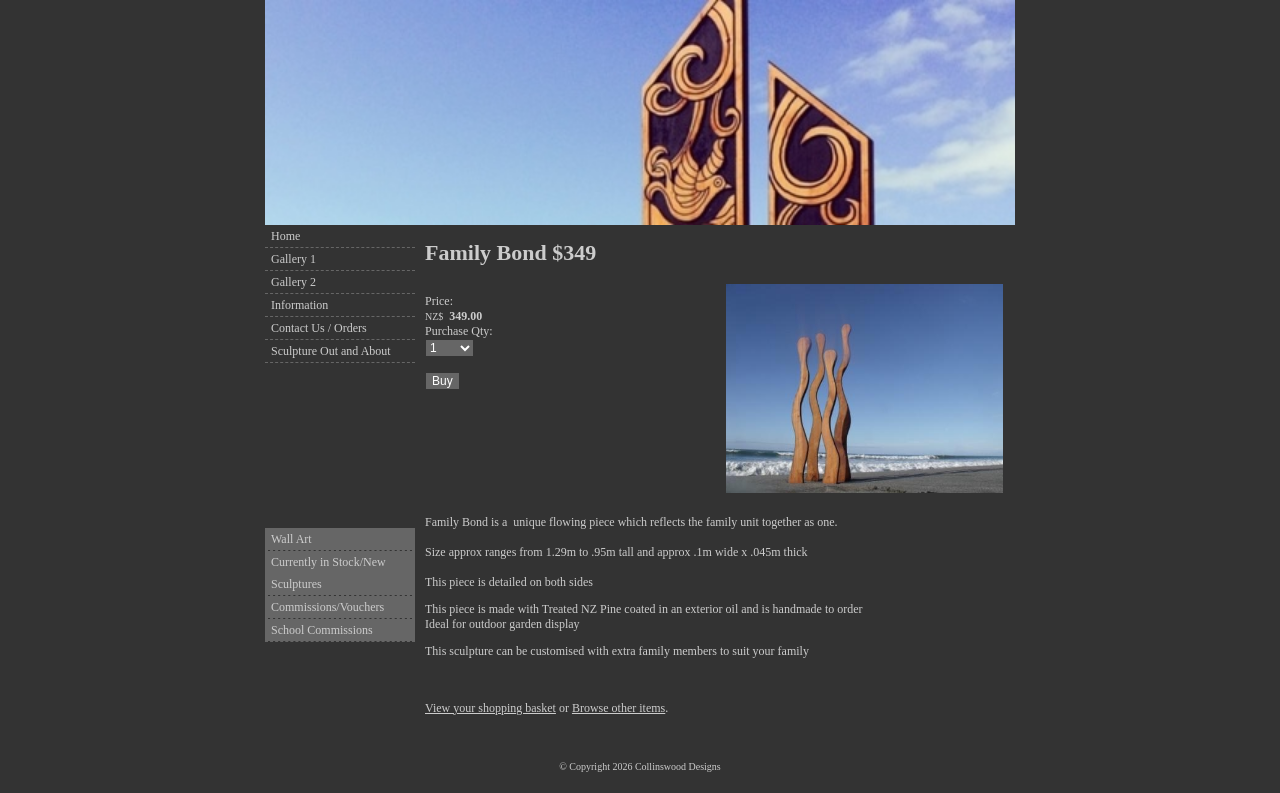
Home (285, 236)
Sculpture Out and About (331, 351)
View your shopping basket (490, 708)
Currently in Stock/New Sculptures (328, 573)
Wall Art (291, 539)
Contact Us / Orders (319, 328)
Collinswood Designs (678, 766)
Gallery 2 (293, 282)
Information (299, 305)
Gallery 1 (293, 259)
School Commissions (322, 630)
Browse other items (618, 708)
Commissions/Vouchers (327, 607)
